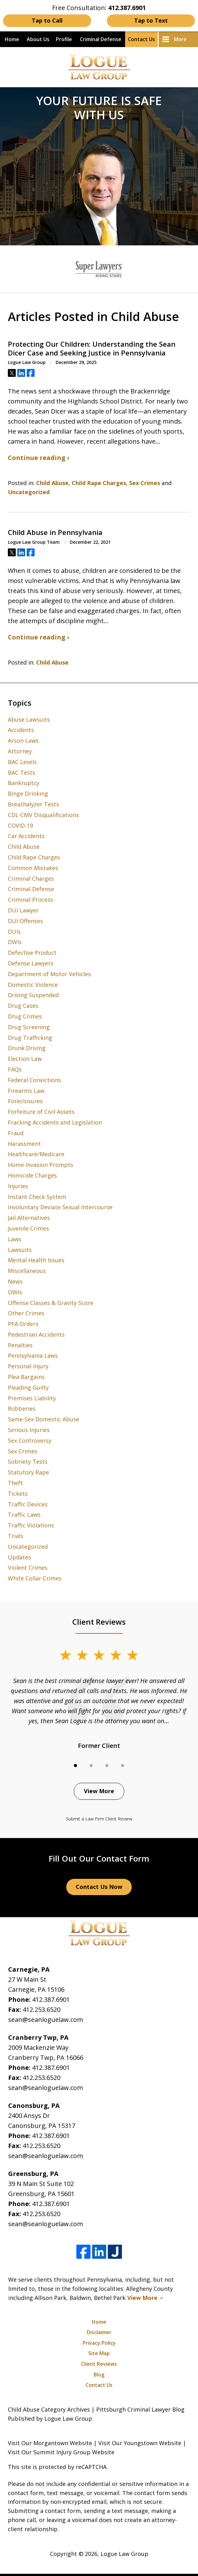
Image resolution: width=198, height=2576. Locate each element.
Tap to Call (47, 20)
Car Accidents (26, 836)
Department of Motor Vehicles (49, 974)
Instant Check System (37, 1196)
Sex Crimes (144, 483)
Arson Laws (23, 740)
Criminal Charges (31, 878)
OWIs (15, 1292)
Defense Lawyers (30, 963)
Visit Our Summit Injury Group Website (61, 2452)
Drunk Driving (27, 1048)
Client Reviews (99, 2363)
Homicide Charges (32, 1175)
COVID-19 (20, 825)
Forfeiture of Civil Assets (41, 1111)
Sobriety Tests (27, 1461)
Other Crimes (26, 1313)
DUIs (14, 931)
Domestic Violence (33, 984)
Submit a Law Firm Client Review (99, 1819)
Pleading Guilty (28, 1387)
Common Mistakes (33, 868)
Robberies (22, 1408)
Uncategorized (29, 492)
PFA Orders (23, 1324)
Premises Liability (32, 1398)
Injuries (18, 1186)
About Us (38, 39)
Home (12, 39)
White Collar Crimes (35, 1578)
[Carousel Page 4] (122, 1765)
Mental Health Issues (36, 1260)
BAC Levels (22, 762)
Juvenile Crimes (28, 1228)
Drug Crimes (25, 1016)
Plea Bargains (26, 1377)
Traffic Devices (27, 1504)
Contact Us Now (99, 1886)
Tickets (18, 1493)
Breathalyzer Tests (33, 804)
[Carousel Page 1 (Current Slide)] (75, 1765)
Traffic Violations (31, 1525)
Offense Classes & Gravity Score (50, 1303)
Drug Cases (23, 1005)
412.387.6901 (51, 1999)
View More (99, 1791)
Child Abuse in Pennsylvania (55, 532)
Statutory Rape (28, 1472)
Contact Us (141, 39)
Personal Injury (28, 1366)
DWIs (15, 942)
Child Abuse (52, 483)
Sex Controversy (30, 1440)
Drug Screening (29, 1027)
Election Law (25, 1058)
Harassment (24, 1143)
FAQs (15, 1069)
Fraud (16, 1133)
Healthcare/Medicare (36, 1154)
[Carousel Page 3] (107, 1765)
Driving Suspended (33, 995)
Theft (15, 1483)
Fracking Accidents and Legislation (55, 1122)
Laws (14, 1239)
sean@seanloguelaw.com (45, 2019)
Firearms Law (26, 1090)
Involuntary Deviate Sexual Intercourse (60, 1207)
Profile (64, 39)
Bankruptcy (23, 783)
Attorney (20, 751)
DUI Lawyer (23, 910)
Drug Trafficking (30, 1037)
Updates (19, 1557)
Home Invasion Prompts (40, 1164)
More (180, 39)
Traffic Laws (24, 1514)
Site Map (99, 2353)
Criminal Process (30, 899)
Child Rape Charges (99, 483)
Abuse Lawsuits (29, 719)
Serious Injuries (29, 1430)
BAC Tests (21, 772)
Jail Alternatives (29, 1217)
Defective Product (32, 952)
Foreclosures (25, 1101)
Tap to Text (151, 20)
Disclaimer (99, 2332)
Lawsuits (20, 1249)
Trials (15, 1536)
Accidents (21, 730)
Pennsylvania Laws (33, 1355)
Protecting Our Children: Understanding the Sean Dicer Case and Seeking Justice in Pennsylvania (91, 348)
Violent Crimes (27, 1567)
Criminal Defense (100, 39)
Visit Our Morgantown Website (50, 2443)
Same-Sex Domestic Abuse (43, 1419)
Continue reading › (38, 457)
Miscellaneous (27, 1271)
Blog (99, 2374)
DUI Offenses (25, 921)
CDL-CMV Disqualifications (43, 815)
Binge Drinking (28, 793)
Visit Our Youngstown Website (139, 2443)
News (15, 1281)
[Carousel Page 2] (91, 1765)
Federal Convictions (34, 1080)
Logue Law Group (124, 2553)
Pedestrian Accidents (36, 1334)
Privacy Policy (99, 2342)
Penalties (20, 1345)
